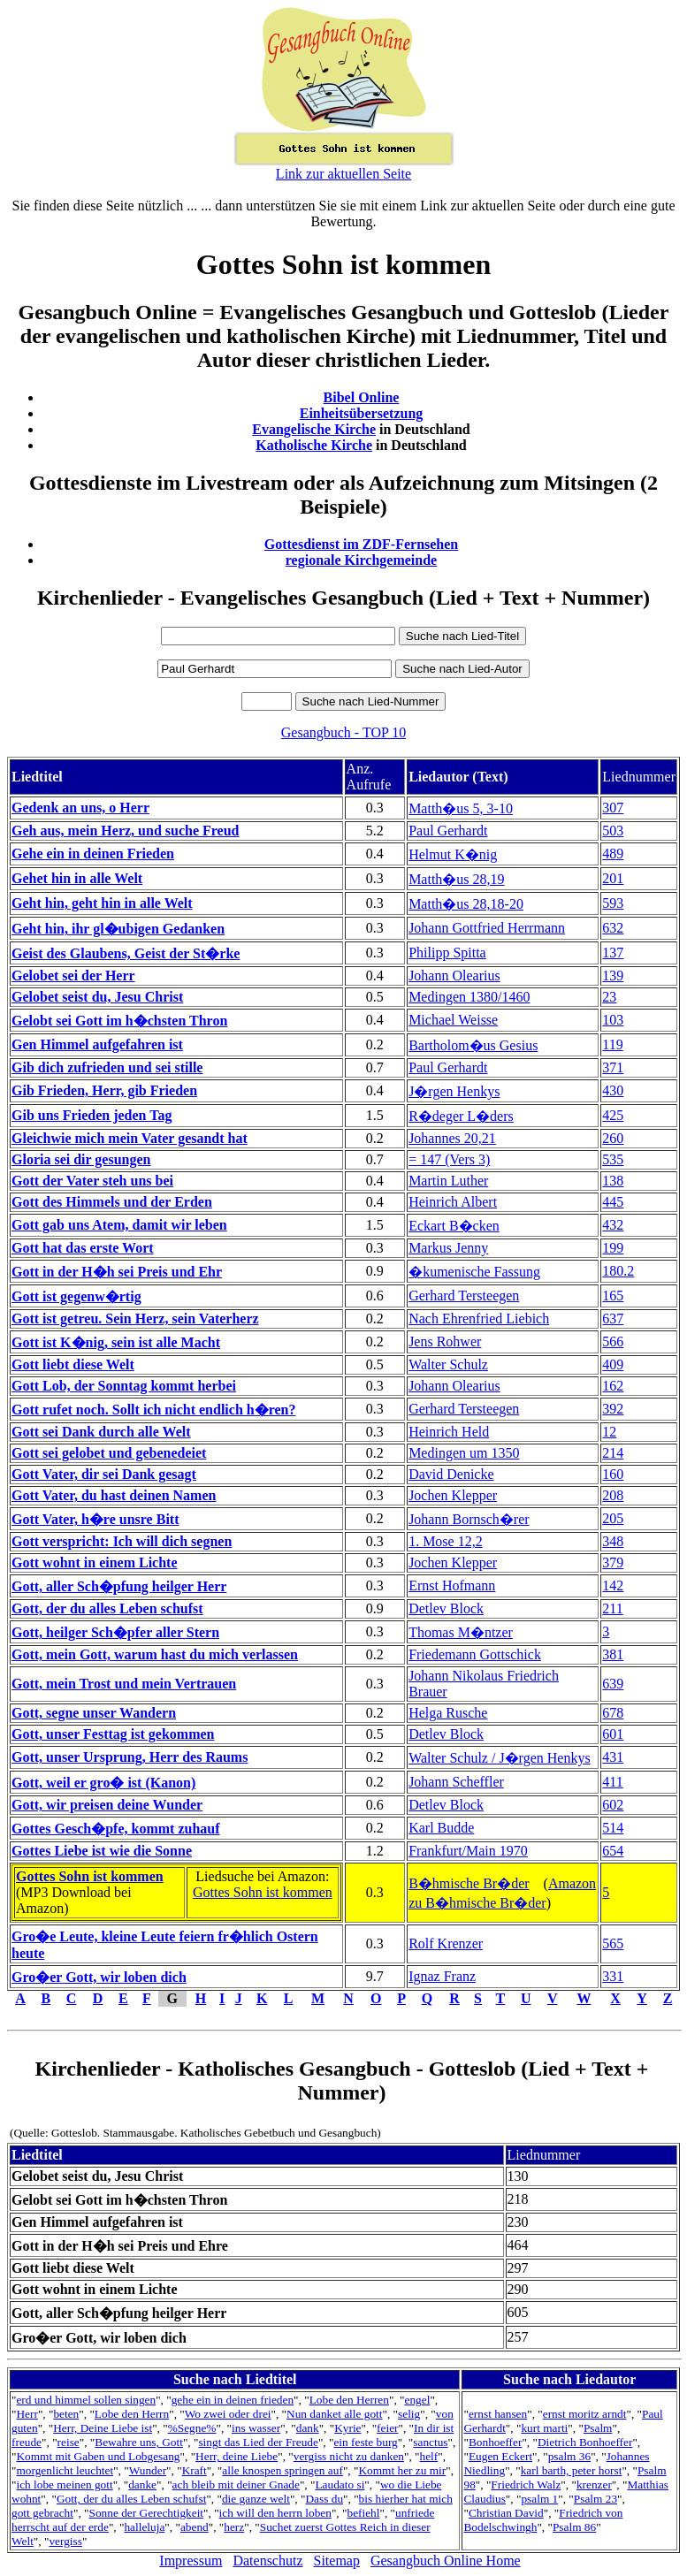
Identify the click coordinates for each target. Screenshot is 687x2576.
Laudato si (339, 2484)
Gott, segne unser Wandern (93, 1712)
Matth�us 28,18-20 (465, 903)
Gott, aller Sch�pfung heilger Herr (118, 1586)
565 (612, 1943)
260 (612, 1138)
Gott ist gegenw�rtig (76, 1296)
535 (612, 1159)
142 (612, 1585)
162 (612, 1385)
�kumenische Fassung (474, 1271)
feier (387, 2428)
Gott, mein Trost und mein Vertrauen (123, 1683)
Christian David (506, 2512)
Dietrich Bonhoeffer (585, 2442)
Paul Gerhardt (447, 830)
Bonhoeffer (495, 2442)
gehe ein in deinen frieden (233, 2399)
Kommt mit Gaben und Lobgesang (97, 2456)
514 (612, 1827)
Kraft (194, 2470)
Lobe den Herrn (132, 2413)
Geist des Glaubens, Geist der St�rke (125, 953)
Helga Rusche (447, 1712)
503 (612, 830)
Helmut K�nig (452, 854)
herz (234, 2527)
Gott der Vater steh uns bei (92, 1180)
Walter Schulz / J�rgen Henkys (499, 1757)
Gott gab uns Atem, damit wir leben (119, 1224)
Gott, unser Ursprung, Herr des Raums (129, 1756)
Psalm (598, 2428)
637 (612, 1318)
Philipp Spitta (447, 952)
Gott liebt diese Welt (72, 1364)
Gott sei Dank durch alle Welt (101, 1431)
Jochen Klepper (452, 1495)
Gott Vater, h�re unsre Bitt (95, 1519)
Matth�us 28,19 (456, 879)
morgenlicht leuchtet (64, 2470)
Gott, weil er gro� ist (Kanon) (103, 1782)
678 (612, 1712)
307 (612, 807)
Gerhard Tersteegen (463, 1295)
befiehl (363, 2512)
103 (612, 1019)
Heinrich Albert (452, 1201)
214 (612, 1452)
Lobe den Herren (349, 2399)
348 (612, 1541)
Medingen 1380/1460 (469, 996)
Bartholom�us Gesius (473, 1045)
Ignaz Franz (442, 1976)
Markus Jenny (448, 1247)
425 (612, 1115)
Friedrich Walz (526, 2484)
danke (142, 2484)
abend (194, 2527)
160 (612, 1474)
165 (612, 1295)
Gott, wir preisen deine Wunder (106, 1804)
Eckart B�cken (454, 1225)
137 (612, 952)
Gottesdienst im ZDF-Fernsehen (361, 544)
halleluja (144, 2527)
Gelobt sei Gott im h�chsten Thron (119, 1020)
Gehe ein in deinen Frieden (92, 853)
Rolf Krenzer (445, 1943)
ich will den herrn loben (275, 2512)
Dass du (324, 2498)
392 (612, 1408)
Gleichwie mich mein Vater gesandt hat (129, 1138)
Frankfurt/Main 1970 (468, 1850)
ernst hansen (498, 2413)
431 (612, 1756)
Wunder (147, 2470)
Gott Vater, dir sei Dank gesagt (103, 1474)
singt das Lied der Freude (257, 2442)
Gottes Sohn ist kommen (90, 1876)
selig (409, 2413)
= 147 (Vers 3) (449, 1159)
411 (612, 1781)
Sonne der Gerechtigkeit (146, 2512)
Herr (26, 2413)
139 (612, 975)
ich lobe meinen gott (64, 2484)
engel (418, 2399)
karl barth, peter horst (571, 2470)
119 (612, 1044)
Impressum (190, 2560)
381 (612, 1654)
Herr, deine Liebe (236, 2456)
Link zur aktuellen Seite (343, 173)
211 (612, 1608)
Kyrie (347, 2428)
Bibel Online (362, 397)
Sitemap (337, 2560)
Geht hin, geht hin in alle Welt (102, 903)
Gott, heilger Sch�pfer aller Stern (115, 1632)
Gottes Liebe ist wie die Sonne (101, 1850)
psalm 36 (570, 2456)
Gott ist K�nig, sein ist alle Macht (115, 1342)
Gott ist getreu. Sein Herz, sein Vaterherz (135, 1318)
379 (612, 1562)
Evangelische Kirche (314, 429)
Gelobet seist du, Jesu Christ (97, 996)
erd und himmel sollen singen (86, 2399)
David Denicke (450, 1474)
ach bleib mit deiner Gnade (236, 2484)
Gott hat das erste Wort (82, 1247)
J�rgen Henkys (454, 1091)
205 (612, 1518)
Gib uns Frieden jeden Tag (91, 1115)
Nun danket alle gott (334, 2413)
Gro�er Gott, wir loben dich (99, 1977)
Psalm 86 (574, 2527)
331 (612, 1976)
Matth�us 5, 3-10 (460, 808)
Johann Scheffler (456, 1781)
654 (612, 1850)
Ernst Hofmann (451, 1585)
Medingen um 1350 (463, 1452)
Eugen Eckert (500, 2456)
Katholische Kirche (314, 445)
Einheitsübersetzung (362, 413)
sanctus (430, 2442)
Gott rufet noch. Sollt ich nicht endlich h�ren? (153, 1409)
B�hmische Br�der (468, 1883)
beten (66, 2413)
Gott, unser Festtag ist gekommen (112, 1733)
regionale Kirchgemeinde (361, 560)
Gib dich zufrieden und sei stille (106, 1067)
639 (612, 1683)
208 (612, 1495)
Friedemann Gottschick (474, 1654)
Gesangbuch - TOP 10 (343, 732)
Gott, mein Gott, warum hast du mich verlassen (154, 1654)
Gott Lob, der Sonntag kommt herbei (123, 1385)
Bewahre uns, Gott (139, 2442)
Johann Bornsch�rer (468, 1519)
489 (612, 853)
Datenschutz (267, 2560)
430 (612, 1090)
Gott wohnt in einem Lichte (94, 1562)
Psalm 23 (595, 2498)
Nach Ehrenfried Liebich (478, 1318)
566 (612, 1341)
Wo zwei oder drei (228, 2413)
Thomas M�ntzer (460, 1632)
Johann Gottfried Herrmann (486, 927)
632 (612, 927)
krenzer (594, 2484)
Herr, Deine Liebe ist (102, 2428)
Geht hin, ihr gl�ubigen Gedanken (118, 928)
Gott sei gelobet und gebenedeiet (108, 1452)
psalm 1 (539, 2498)
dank (307, 2428)
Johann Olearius (454, 975)
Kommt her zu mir (402, 2470)
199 (612, 1247)
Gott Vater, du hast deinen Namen (113, 1495)
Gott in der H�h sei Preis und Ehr (116, 1271)
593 (612, 903)
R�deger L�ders (461, 1116)
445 (612, 1201)
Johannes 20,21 (452, 1138)
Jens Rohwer (444, 1341)
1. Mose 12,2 (445, 1541)
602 (612, 1804)
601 (612, 1733)
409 (612, 1364)
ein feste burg (365, 2442)
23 (609, 996)
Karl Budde (441, 1827)
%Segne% (192, 2428)
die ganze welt (256, 2498)
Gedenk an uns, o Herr (80, 807)
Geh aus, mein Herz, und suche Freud (125, 830)
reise (68, 2442)
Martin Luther (448, 1180)
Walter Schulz (448, 1364)
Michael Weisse (453, 1019)
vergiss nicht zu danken (349, 2456)
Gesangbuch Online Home (445, 2560)
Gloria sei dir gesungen (81, 1159)
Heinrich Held (448, 1431)
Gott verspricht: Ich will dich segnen (121, 1541)
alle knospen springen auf (282, 2470)
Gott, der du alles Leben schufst (107, 1608)
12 (609, 1431)
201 (612, 878)
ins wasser (256, 2428)
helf (429, 2456)
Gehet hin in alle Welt (76, 878)
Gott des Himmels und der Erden (111, 1201)
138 (612, 1180)
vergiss (65, 2541)
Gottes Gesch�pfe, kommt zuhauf (115, 1828)
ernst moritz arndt (585, 2413)
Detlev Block (446, 1608)
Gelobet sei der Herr (73, 975)
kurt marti (544, 2428)
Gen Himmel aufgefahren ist (97, 1044)
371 (612, 1067)
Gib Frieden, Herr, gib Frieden (104, 1090)
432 (612, 1224)
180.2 (618, 1270)
